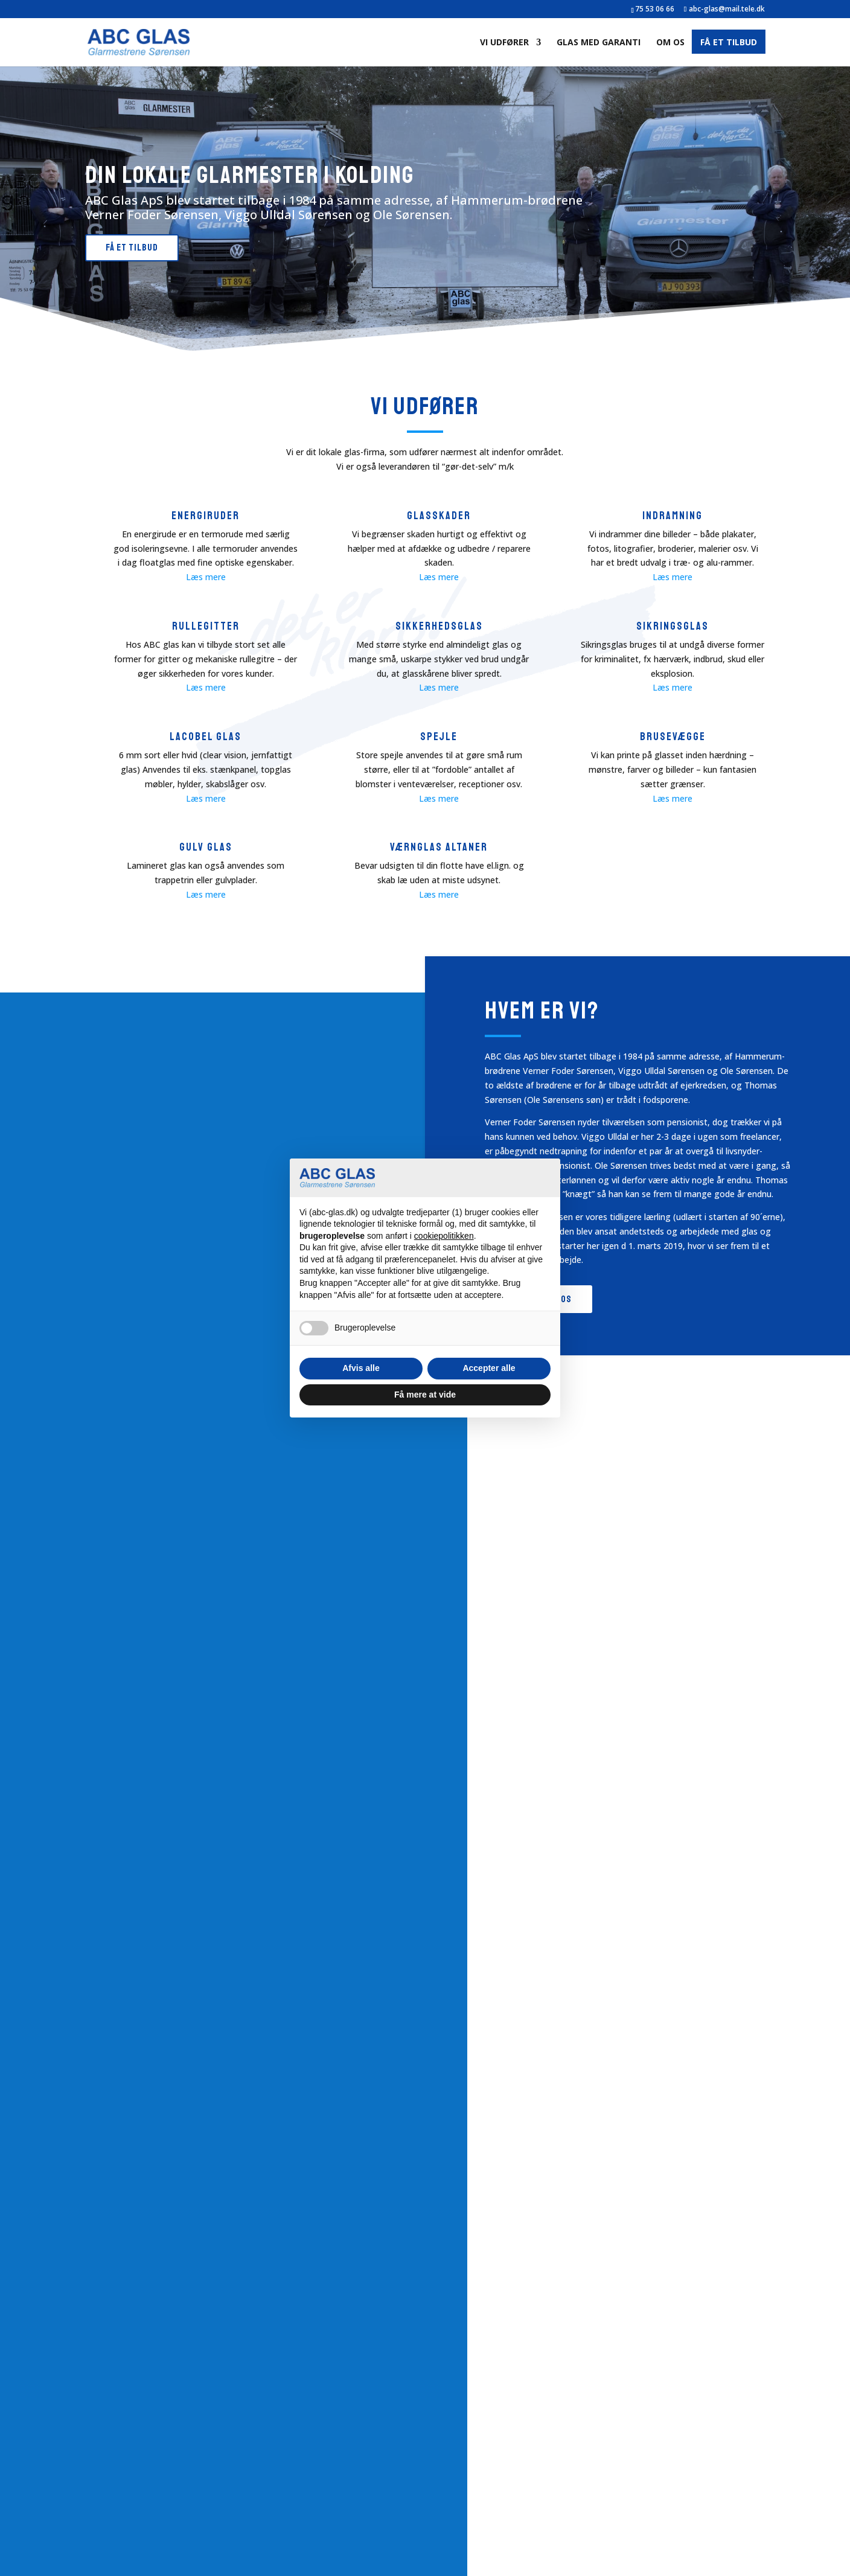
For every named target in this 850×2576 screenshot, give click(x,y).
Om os (670, 43)
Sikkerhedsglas (439, 626)
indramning (672, 515)
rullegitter (206, 626)
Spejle (439, 736)
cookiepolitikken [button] (444, 1236)
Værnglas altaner (439, 847)
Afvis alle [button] (360, 1368)
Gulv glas (205, 847)
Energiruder (205, 515)
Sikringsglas (672, 626)
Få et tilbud (728, 43)
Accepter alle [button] (488, 1368)
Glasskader (439, 515)
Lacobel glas (205, 736)
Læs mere (206, 577)
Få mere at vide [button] (425, 1394)
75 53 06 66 (654, 9)
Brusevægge (673, 736)
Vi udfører (504, 43)
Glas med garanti (599, 43)
